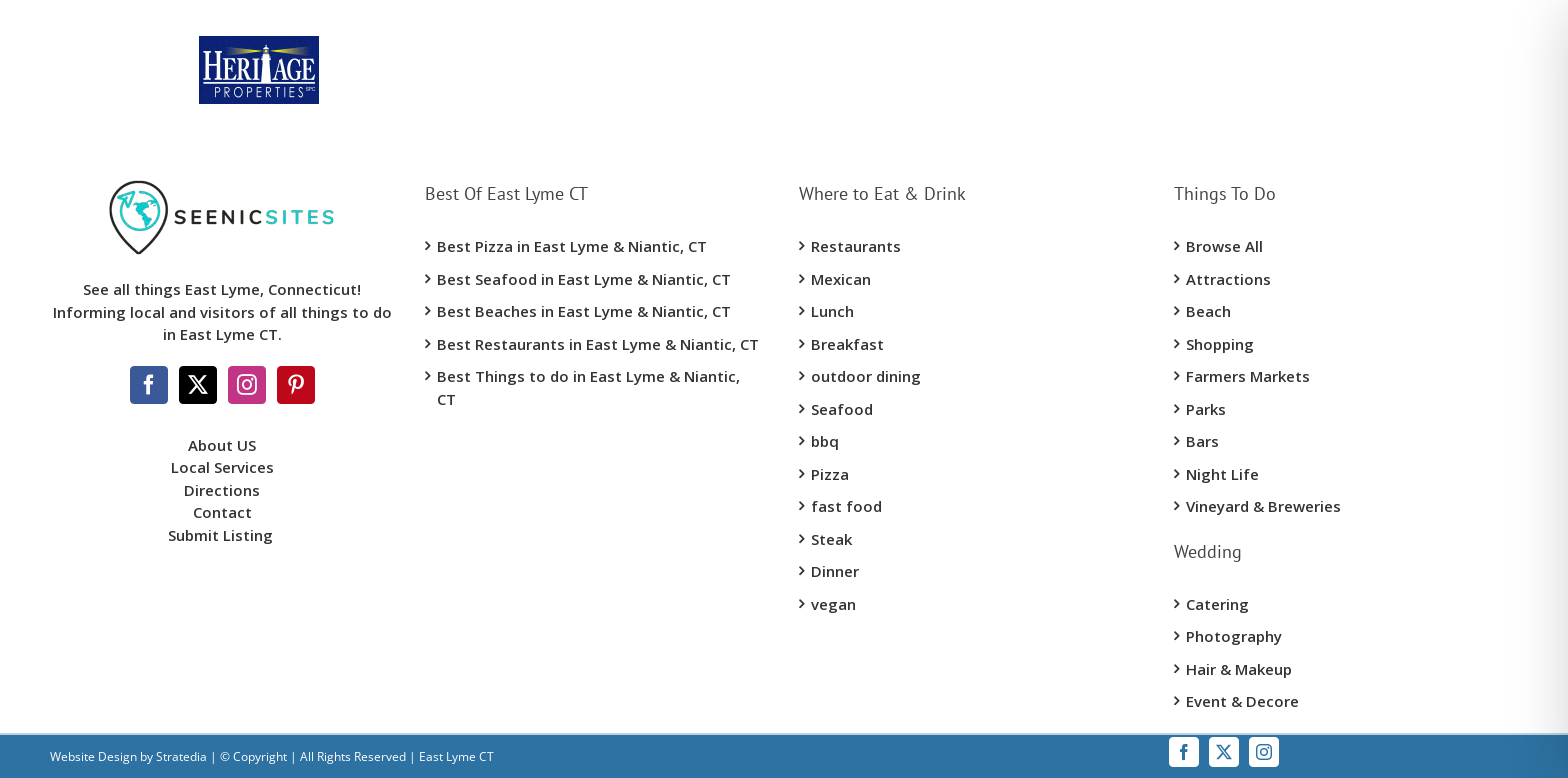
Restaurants (856, 246)
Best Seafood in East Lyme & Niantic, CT (584, 279)
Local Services (222, 467)
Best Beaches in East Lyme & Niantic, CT (584, 311)
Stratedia (181, 756)
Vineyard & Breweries (1263, 506)
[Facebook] (149, 385)
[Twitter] (198, 385)
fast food (846, 506)
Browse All (1224, 246)
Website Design (93, 756)
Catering (1217, 604)
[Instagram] (247, 385)
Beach (1208, 311)
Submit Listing (222, 535)
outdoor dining (866, 376)
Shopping (1220, 344)
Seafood (842, 409)
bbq (825, 441)
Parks (1206, 409)
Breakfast (847, 344)
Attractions (1228, 279)
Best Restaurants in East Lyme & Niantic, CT (598, 344)
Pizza (830, 474)
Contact (222, 512)
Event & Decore (1242, 701)
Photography (1234, 636)
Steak (831, 539)
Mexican (841, 279)
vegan (833, 604)
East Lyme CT (455, 756)
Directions (222, 490)
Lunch (832, 311)
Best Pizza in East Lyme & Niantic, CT (572, 246)
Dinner (835, 571)
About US (222, 445)
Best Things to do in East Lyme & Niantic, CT (588, 387)
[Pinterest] (296, 385)
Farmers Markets (1248, 376)
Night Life (1222, 474)
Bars (1202, 441)
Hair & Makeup (1239, 669)
